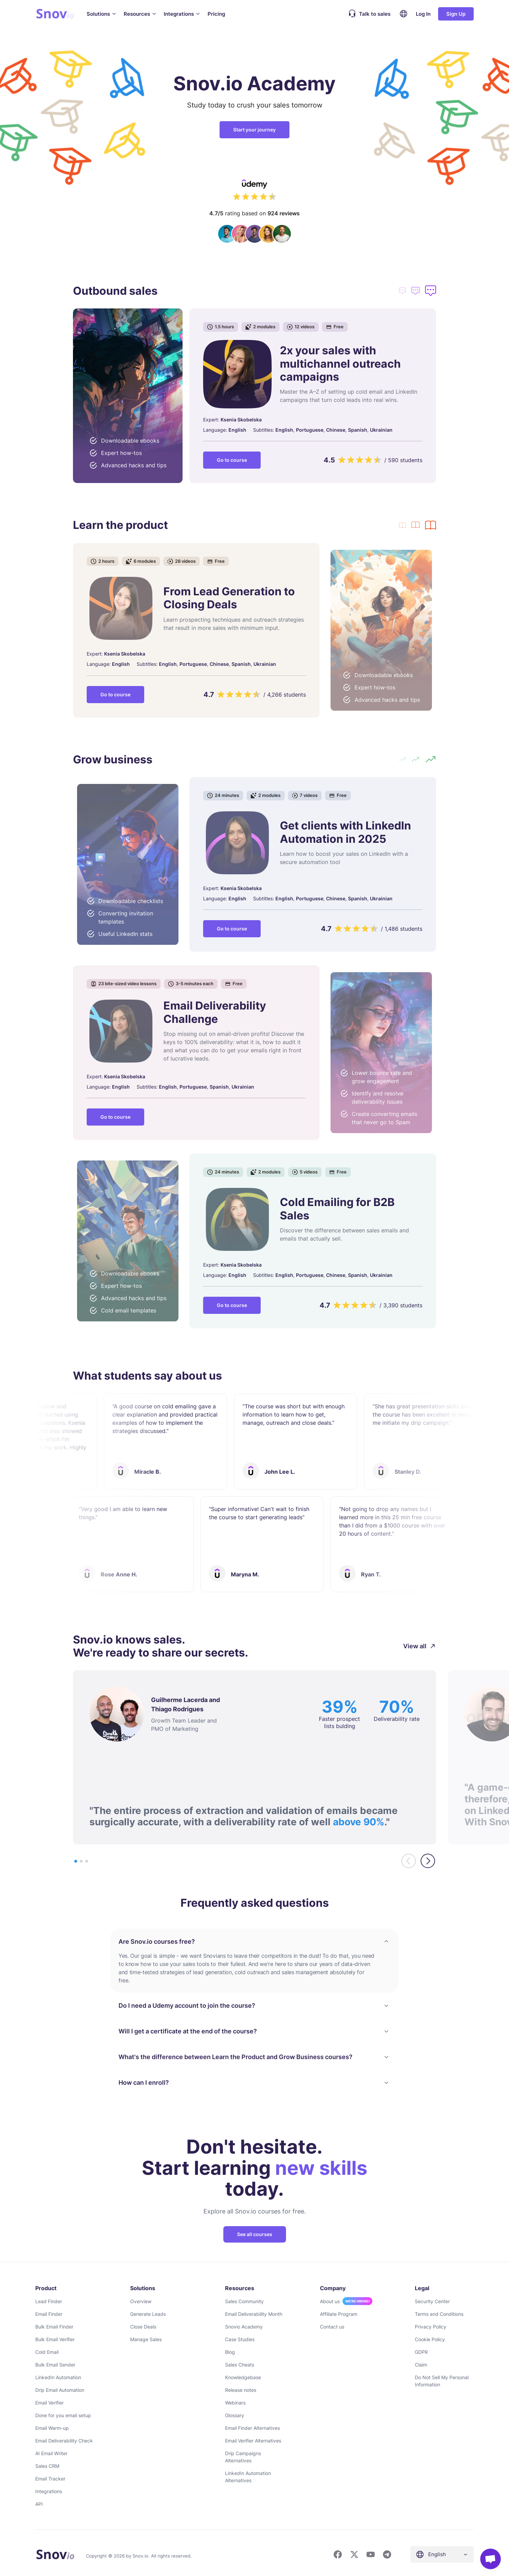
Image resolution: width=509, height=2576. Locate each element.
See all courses (254, 2231)
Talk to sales (367, 14)
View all (419, 1643)
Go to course (232, 460)
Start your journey (254, 129)
